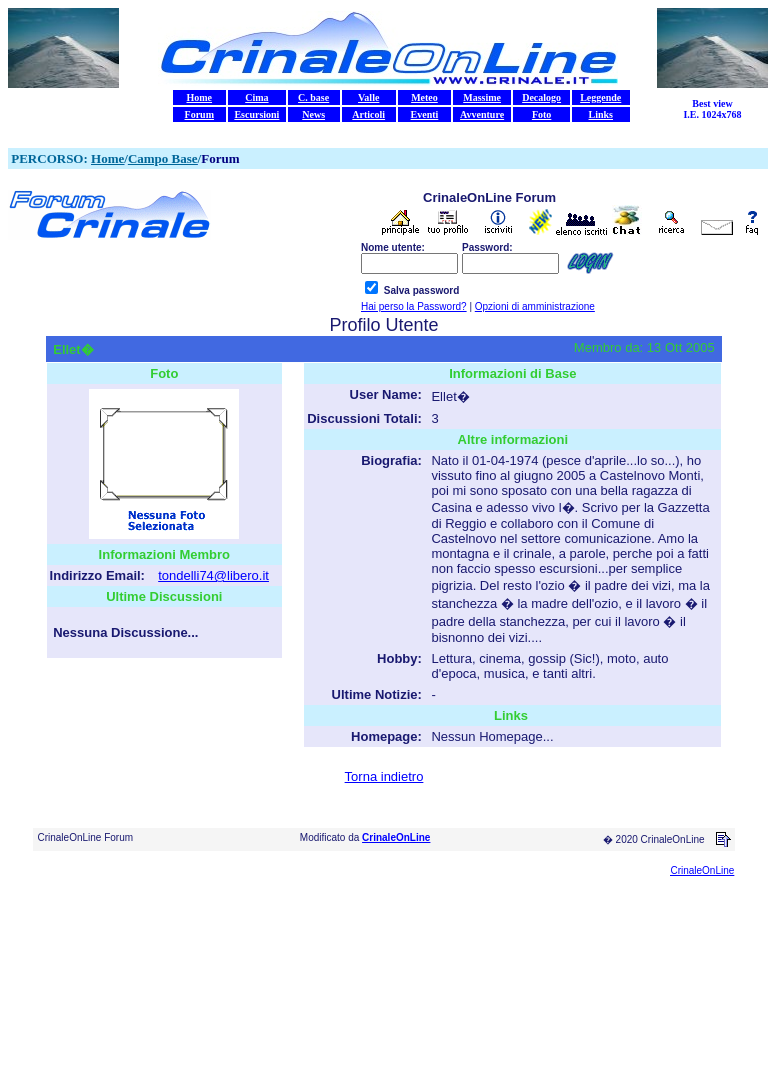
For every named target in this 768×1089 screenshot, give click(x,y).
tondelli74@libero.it (213, 575)
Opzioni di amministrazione (535, 306)
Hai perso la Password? (414, 306)
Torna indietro (384, 776)
